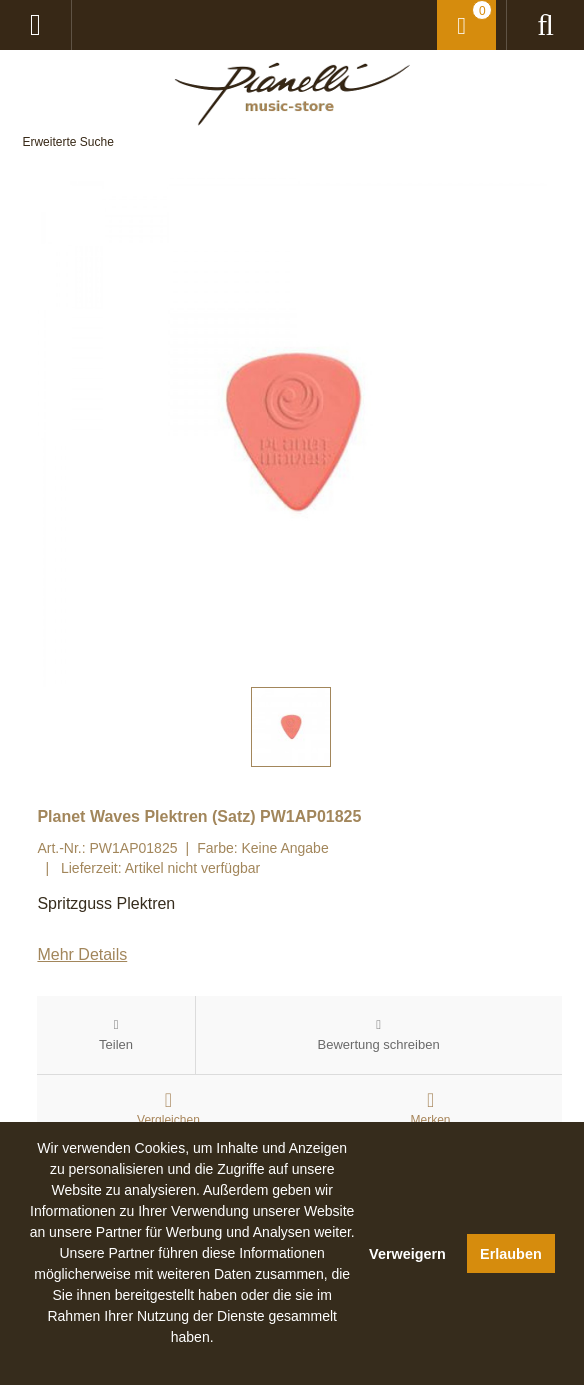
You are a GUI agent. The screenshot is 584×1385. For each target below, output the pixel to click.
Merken (431, 1120)
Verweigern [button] (407, 1254)
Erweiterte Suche (67, 142)
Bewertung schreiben (379, 1044)
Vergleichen (168, 1120)
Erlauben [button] (511, 1254)
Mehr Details (82, 954)
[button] (192, 1360)
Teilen (116, 1044)
